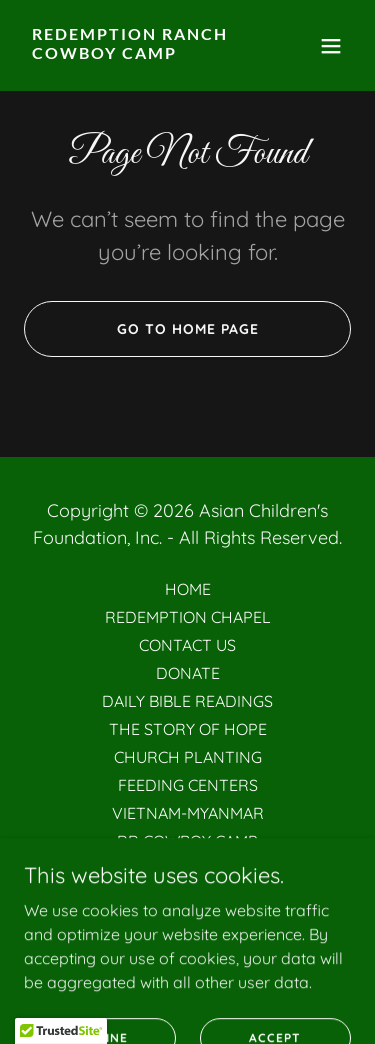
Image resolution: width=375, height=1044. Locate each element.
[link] (138, 53)
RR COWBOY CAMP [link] (187, 841)
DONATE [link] (188, 673)
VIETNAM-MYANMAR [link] (188, 813)
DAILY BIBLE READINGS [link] (187, 701)
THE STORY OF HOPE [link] (188, 729)
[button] (331, 46)
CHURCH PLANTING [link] (188, 757)
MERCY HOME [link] (188, 869)
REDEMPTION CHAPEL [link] (188, 617)
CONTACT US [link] (187, 645)
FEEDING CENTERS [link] (188, 785)
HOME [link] (188, 589)
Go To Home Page (188, 329)
